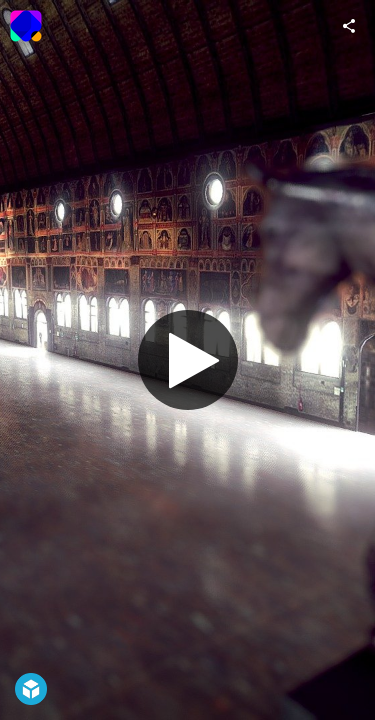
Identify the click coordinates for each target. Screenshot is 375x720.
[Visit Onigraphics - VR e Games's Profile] (26, 26)
